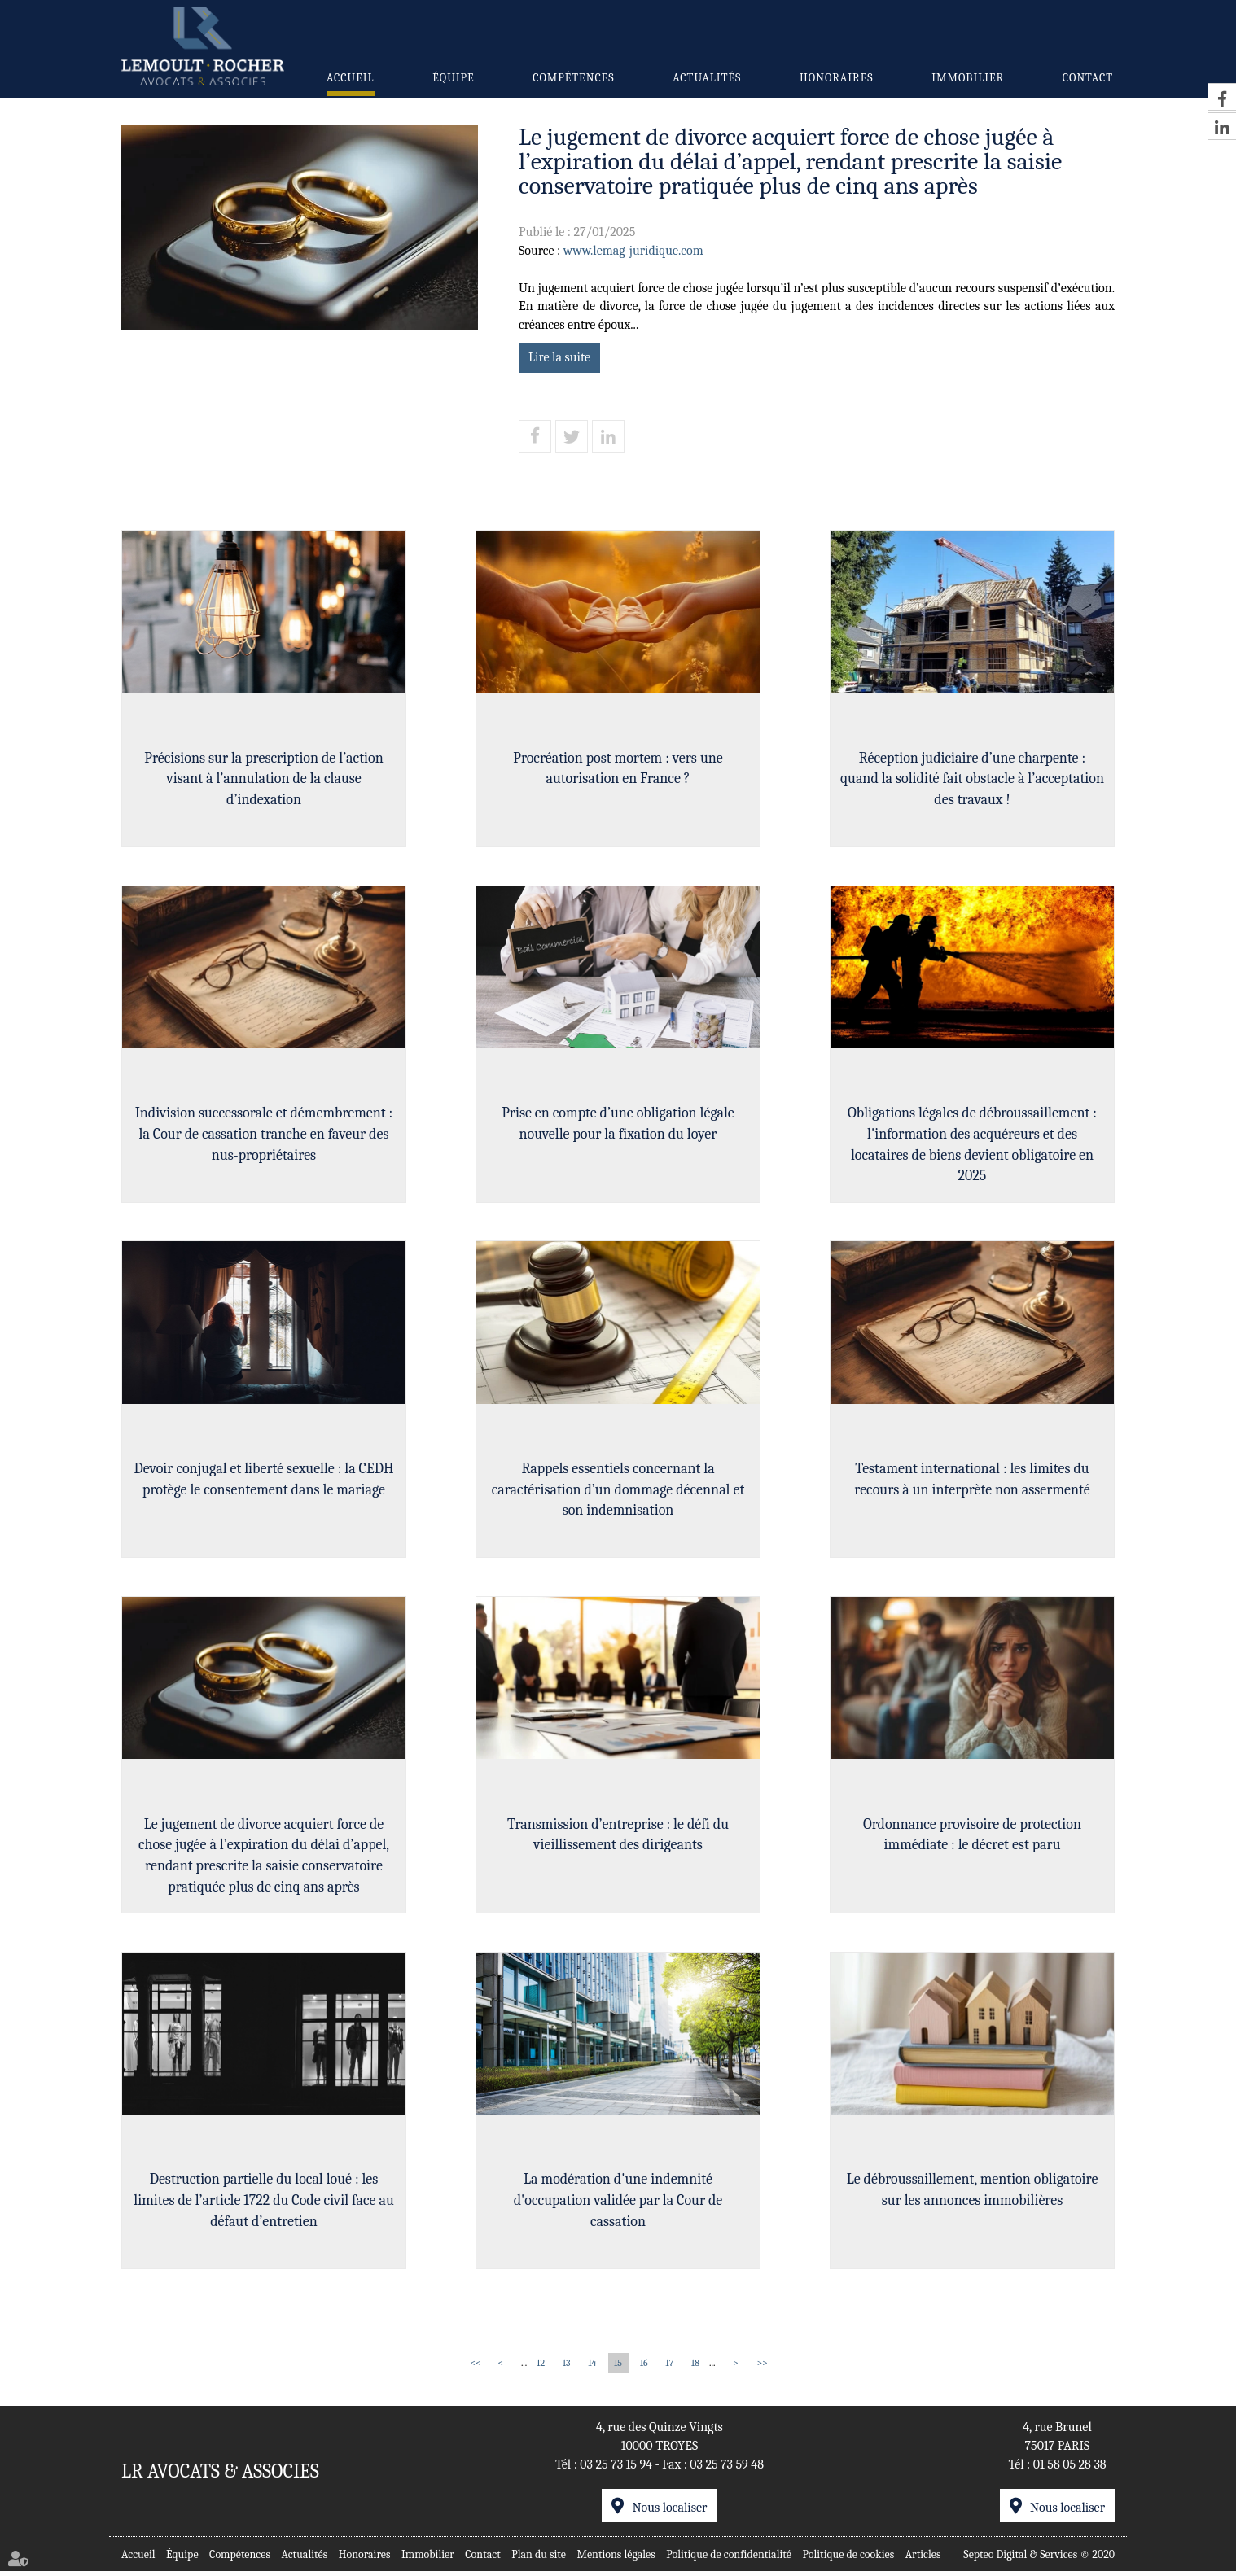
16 (644, 2368)
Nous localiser (669, 2512)
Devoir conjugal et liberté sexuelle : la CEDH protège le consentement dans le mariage (264, 1482)
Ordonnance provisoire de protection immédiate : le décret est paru (972, 1838)
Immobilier (967, 78)
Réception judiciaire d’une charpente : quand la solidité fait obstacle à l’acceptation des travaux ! (972, 779)
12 (541, 2368)
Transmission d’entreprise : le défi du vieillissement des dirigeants (618, 1838)
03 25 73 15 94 (616, 2469)
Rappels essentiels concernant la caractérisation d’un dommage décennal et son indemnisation (618, 1492)
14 (592, 2368)
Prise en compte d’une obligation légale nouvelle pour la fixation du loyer (618, 1125)
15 (618, 2368)
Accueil (351, 78)
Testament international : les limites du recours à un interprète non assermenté (971, 1482)
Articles (923, 2558)
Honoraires (836, 78)
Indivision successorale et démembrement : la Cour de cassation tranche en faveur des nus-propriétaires (264, 1135)
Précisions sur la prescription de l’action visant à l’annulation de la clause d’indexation (263, 779)
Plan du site (538, 2558)
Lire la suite (559, 357)
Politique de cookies (849, 2558)
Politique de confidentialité (728, 2558)
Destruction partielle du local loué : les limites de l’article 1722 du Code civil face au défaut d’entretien (263, 2205)
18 (695, 2368)
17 (669, 2368)
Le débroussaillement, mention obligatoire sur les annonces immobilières (972, 2195)
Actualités (707, 78)
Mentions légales (615, 2558)
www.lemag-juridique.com (633, 250)
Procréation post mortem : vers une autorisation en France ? (617, 769)
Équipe (453, 78)
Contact (1088, 78)
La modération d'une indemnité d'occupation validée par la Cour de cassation (618, 2205)
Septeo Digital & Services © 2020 (1039, 2558)
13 (567, 2368)
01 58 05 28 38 (1070, 2469)
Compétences (573, 78)
